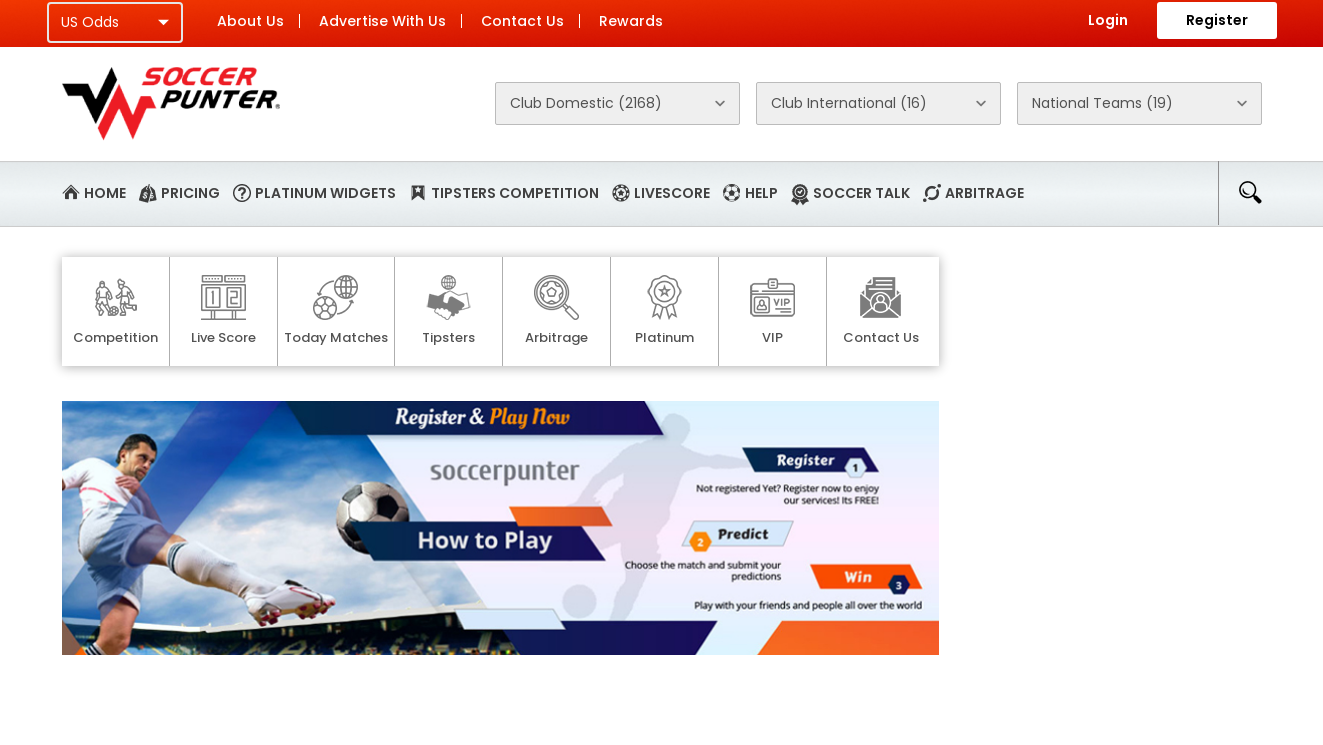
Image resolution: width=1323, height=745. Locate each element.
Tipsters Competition (515, 193)
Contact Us (522, 21)
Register (1217, 20)
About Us (250, 21)
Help (761, 193)
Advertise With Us (382, 21)
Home (105, 193)
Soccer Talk (861, 193)
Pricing (190, 193)
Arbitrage (984, 193)
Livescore (672, 193)
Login (1108, 20)
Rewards (631, 21)
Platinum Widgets (325, 193)
